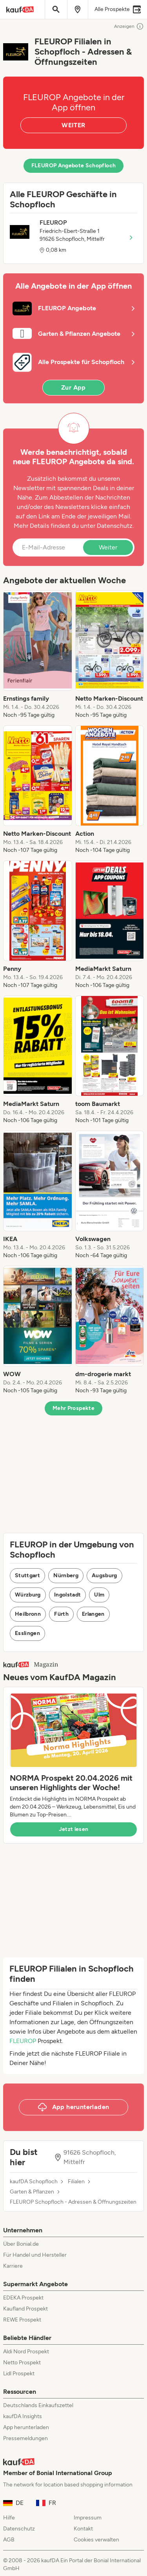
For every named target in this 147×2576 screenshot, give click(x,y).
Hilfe (9, 2517)
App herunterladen (26, 2427)
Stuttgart (27, 1575)
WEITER (73, 125)
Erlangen (93, 1614)
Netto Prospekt (22, 2362)
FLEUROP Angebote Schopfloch (73, 165)
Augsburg (104, 1575)
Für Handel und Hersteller (35, 2255)
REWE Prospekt (22, 2319)
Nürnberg (65, 1575)
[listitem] (37, 654)
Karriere (13, 2266)
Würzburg (28, 1594)
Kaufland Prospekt (25, 2308)
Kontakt (83, 2528)
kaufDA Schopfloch (34, 2181)
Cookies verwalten (96, 2539)
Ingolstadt (67, 1594)
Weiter (108, 547)
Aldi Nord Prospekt (26, 2351)
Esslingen (27, 1633)
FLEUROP (22, 2041)
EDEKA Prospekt (23, 2297)
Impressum (88, 2517)
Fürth (61, 1614)
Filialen (76, 2181)
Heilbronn (28, 1614)
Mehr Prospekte (73, 1408)
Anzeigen (129, 26)
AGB (9, 2539)
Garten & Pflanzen (32, 2192)
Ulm (99, 1594)
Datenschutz (114, 525)
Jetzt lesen (74, 1829)
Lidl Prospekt (18, 2373)
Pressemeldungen (25, 2438)
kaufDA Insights (22, 2416)
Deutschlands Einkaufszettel (38, 2405)
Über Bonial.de (21, 2244)
